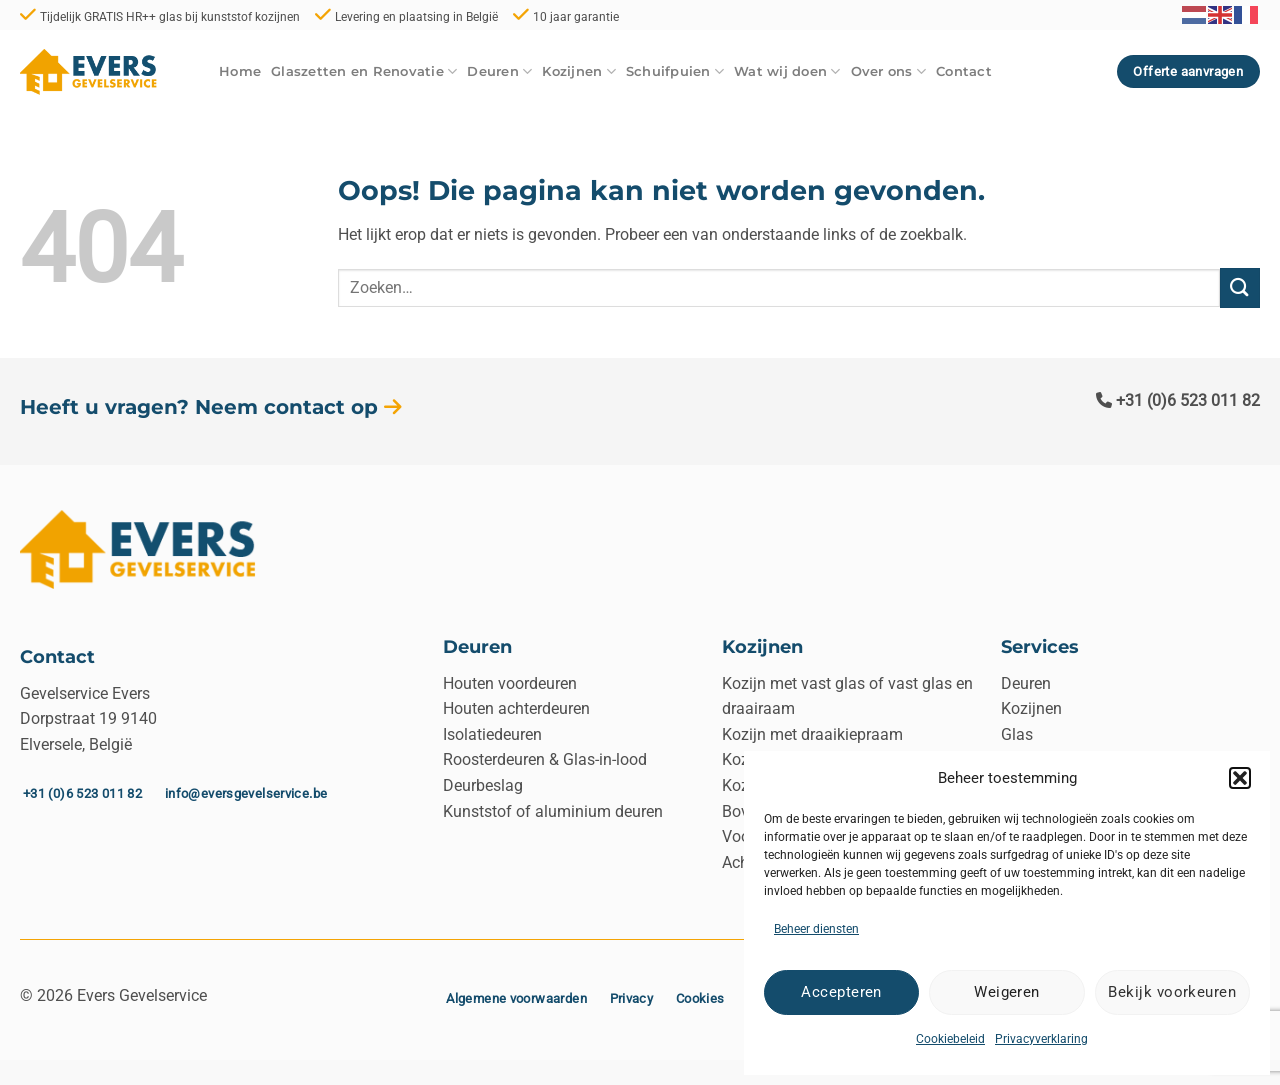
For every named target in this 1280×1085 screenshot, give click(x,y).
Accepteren (841, 992)
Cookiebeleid (950, 1039)
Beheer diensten (816, 929)
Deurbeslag (483, 785)
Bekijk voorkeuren (1172, 992)
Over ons (889, 71)
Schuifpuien (675, 71)
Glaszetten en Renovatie (364, 71)
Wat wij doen (787, 71)
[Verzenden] (1240, 287)
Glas (1017, 734)
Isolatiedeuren (492, 734)
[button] (1240, 778)
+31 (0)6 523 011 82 (1178, 400)
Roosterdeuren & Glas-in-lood (545, 759)
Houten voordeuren (510, 683)
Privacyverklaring (1041, 1039)
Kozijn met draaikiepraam (812, 734)
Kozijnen (579, 71)
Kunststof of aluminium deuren (553, 811)
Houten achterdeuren (516, 708)
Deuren (499, 71)
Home (240, 71)
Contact (964, 71)
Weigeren (1007, 992)
